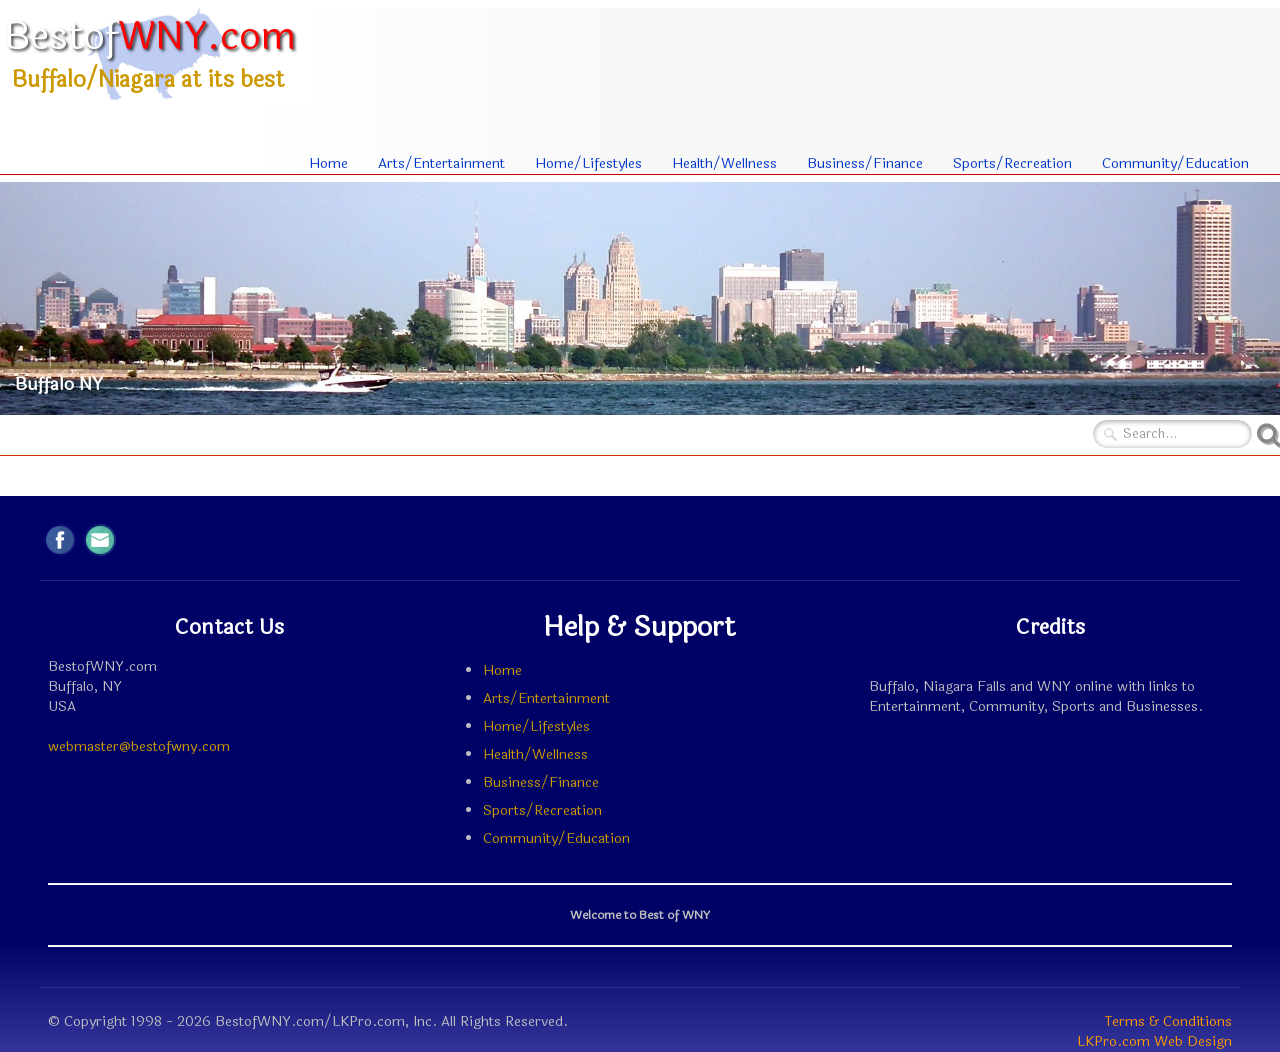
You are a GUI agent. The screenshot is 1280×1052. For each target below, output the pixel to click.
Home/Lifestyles (588, 163)
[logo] (155, 53)
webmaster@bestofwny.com (139, 746)
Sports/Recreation (1012, 163)
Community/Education (1175, 163)
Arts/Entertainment (441, 163)
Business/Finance (865, 163)
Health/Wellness (724, 163)
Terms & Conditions (1168, 1021)
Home (328, 163)
